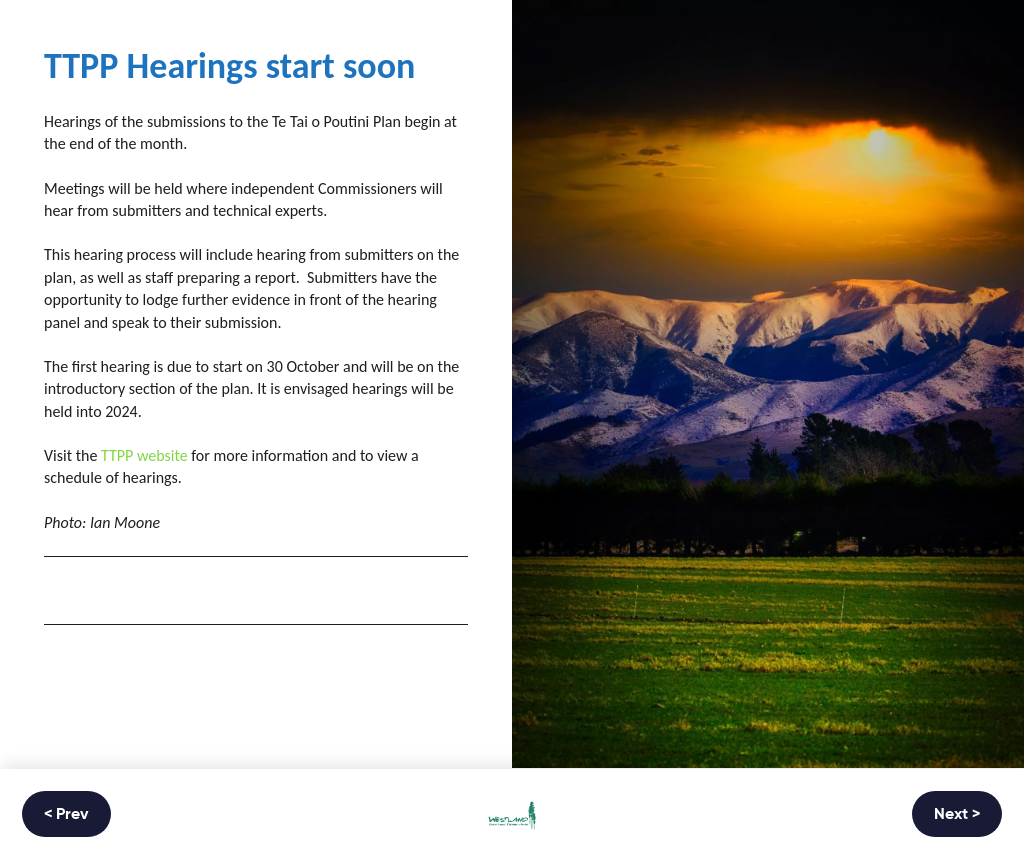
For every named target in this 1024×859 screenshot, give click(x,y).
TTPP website (144, 455)
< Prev (66, 815)
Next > (957, 815)
